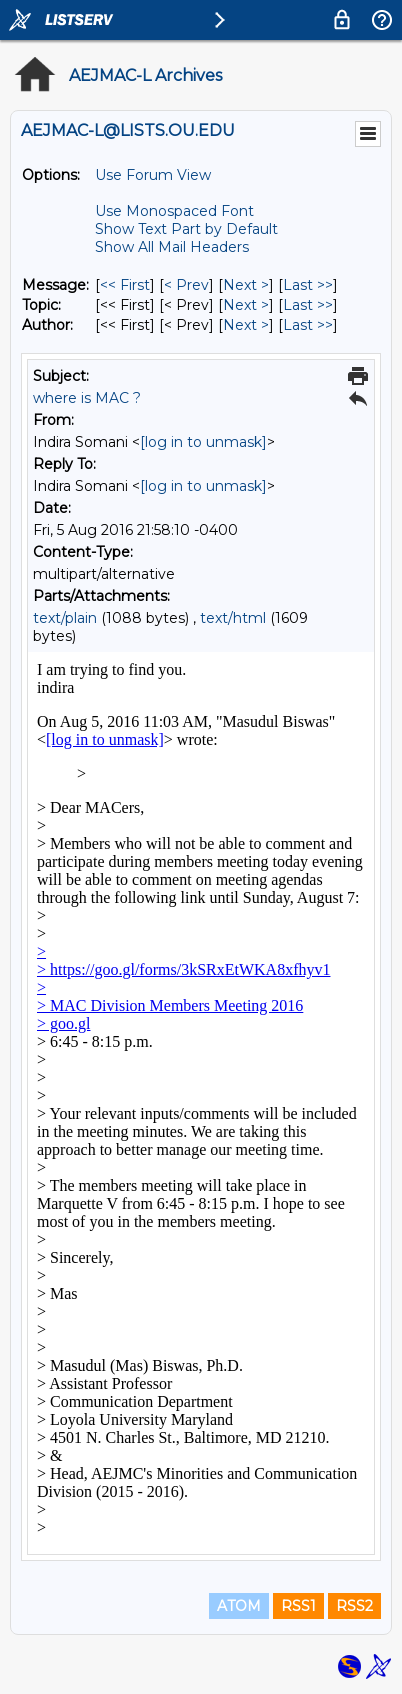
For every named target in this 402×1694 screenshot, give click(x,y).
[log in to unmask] (203, 442)
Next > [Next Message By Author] (246, 325)
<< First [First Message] (125, 285)
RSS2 (354, 1606)
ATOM (239, 1606)
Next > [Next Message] (246, 285)
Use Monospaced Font (174, 211)
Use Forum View (153, 175)
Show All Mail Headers (172, 247)
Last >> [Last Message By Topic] (308, 305)
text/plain (65, 618)
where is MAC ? (87, 398)
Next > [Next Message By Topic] (246, 305)
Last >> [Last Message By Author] (308, 325)
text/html (233, 618)
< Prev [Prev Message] (186, 285)
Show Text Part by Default (186, 229)
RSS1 (298, 1606)
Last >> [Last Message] (308, 285)
